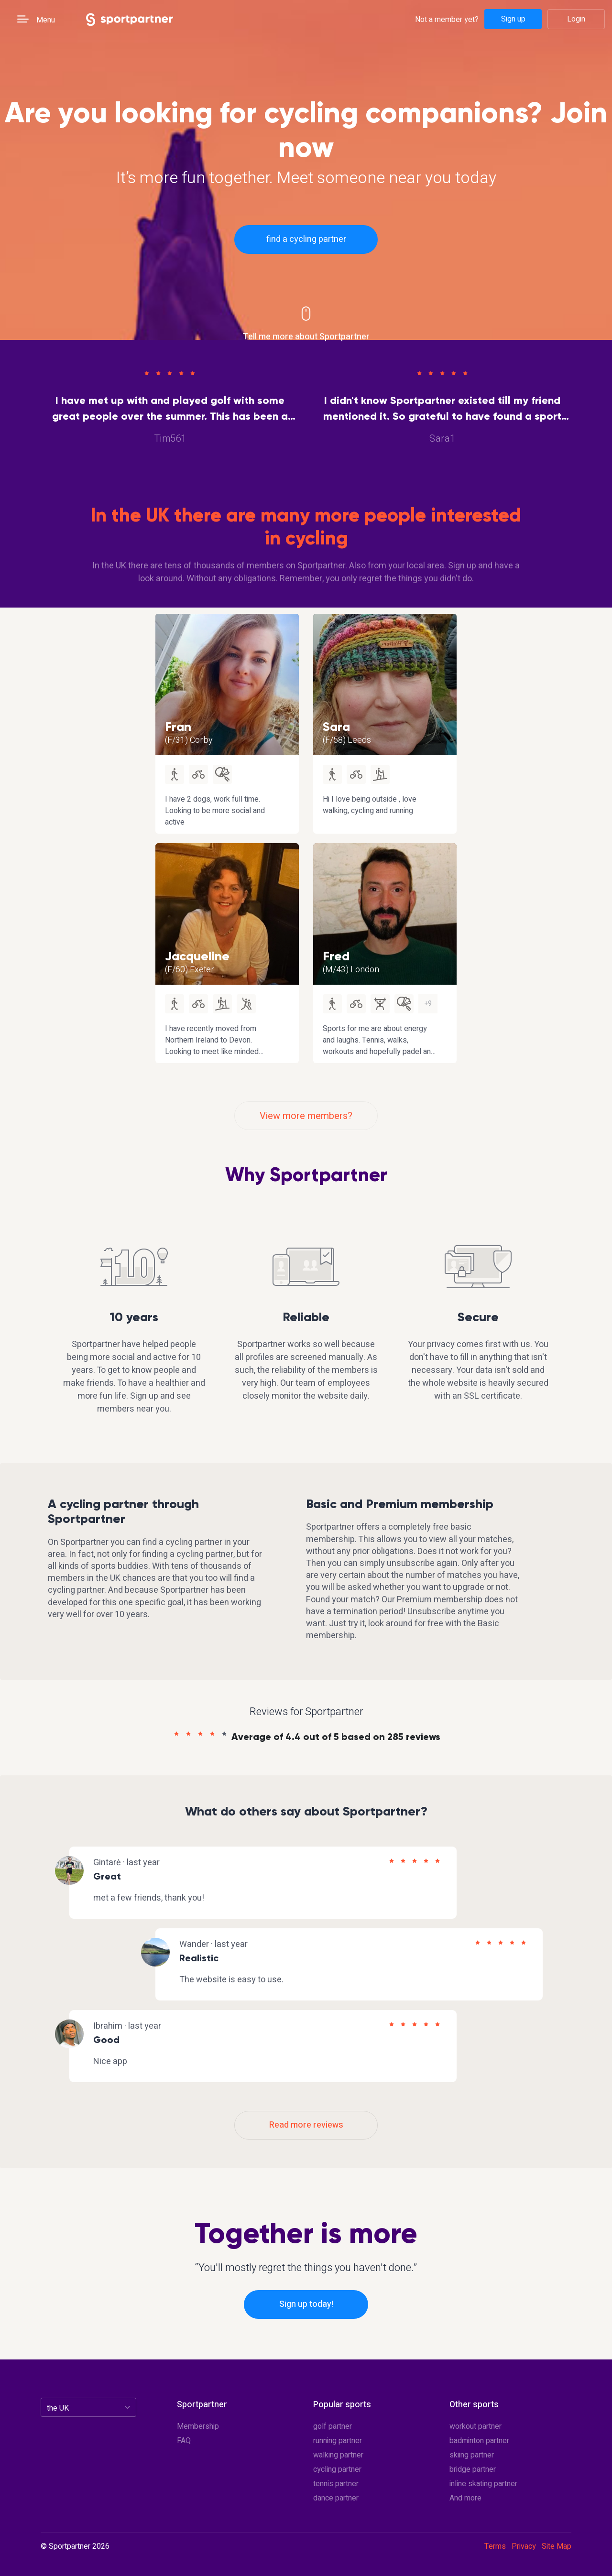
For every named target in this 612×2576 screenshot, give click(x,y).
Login (576, 19)
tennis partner (336, 2483)
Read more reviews (306, 2125)
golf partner (332, 2426)
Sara (336, 726)
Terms (495, 2546)
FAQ (184, 2440)
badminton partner (479, 2440)
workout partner (475, 2426)
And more (465, 2498)
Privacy (524, 2546)
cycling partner (337, 2469)
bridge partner (472, 2469)
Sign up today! (306, 2304)
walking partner (338, 2455)
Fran (178, 726)
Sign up (513, 19)
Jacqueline (197, 956)
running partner (337, 2440)
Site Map (556, 2546)
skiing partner (471, 2455)
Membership (198, 2426)
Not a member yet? (447, 19)
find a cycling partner (306, 239)
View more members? (306, 1116)
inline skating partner (483, 2483)
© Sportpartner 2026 (75, 2547)
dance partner (336, 2498)
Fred (336, 956)
